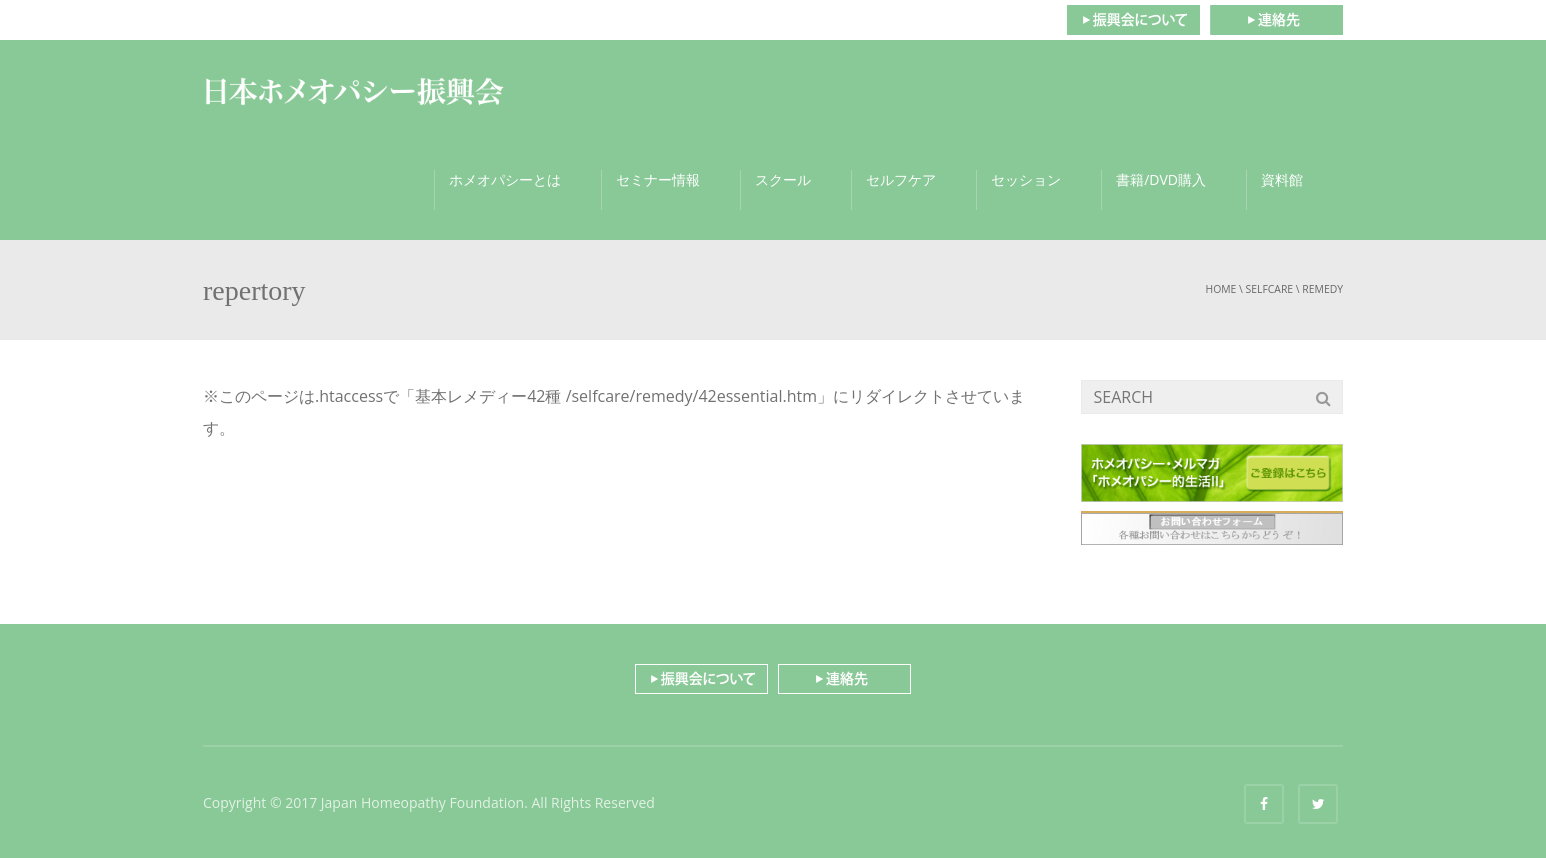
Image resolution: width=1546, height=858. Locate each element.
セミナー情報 (658, 179)
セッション (1026, 179)
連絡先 (1276, 20)
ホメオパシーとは (505, 179)
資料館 (1282, 179)
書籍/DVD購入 (1161, 179)
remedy (1322, 289)
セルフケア (901, 179)
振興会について (1133, 20)
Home (1220, 289)
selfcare (1270, 289)
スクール (783, 179)
